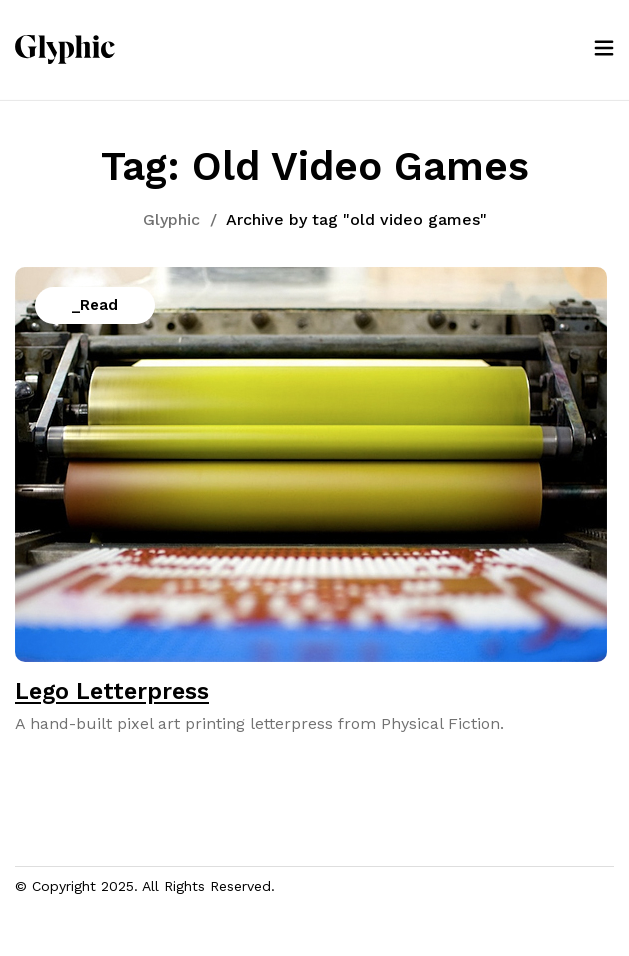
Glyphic (171, 219)
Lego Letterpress (112, 691)
